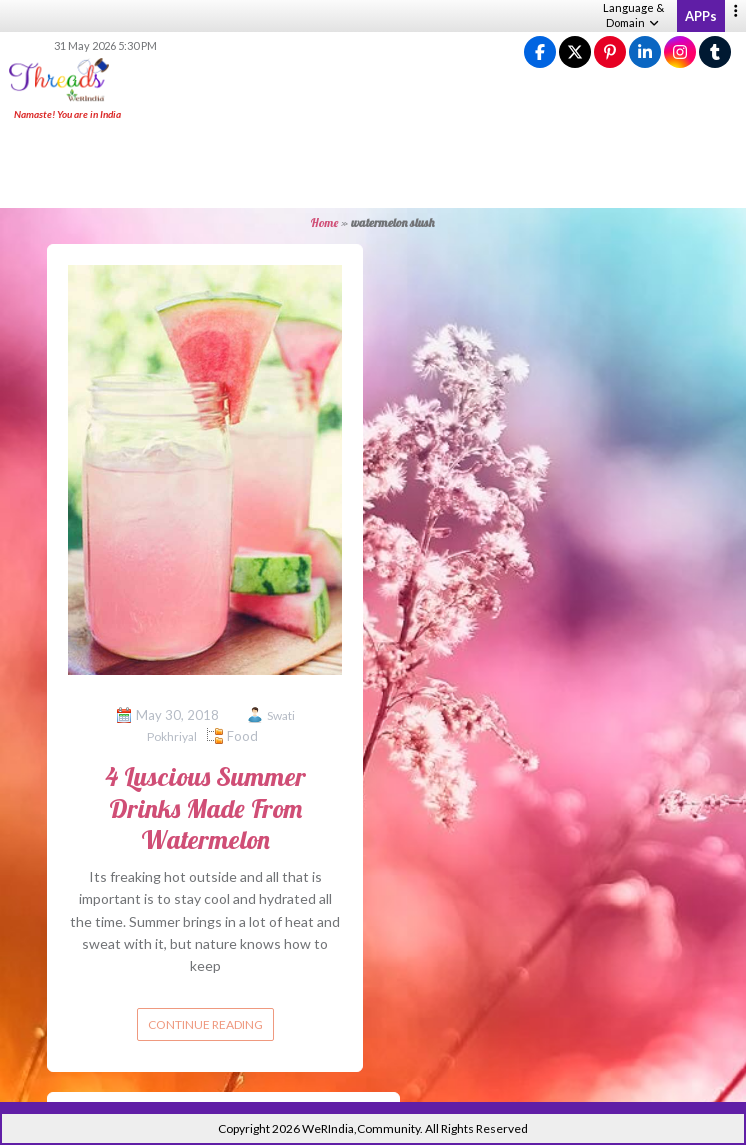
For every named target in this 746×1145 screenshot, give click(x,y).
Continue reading (205, 1024)
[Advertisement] (373, 166)
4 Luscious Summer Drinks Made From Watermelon (205, 807)
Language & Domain (633, 15)
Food (242, 736)
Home (324, 222)
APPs (701, 16)
